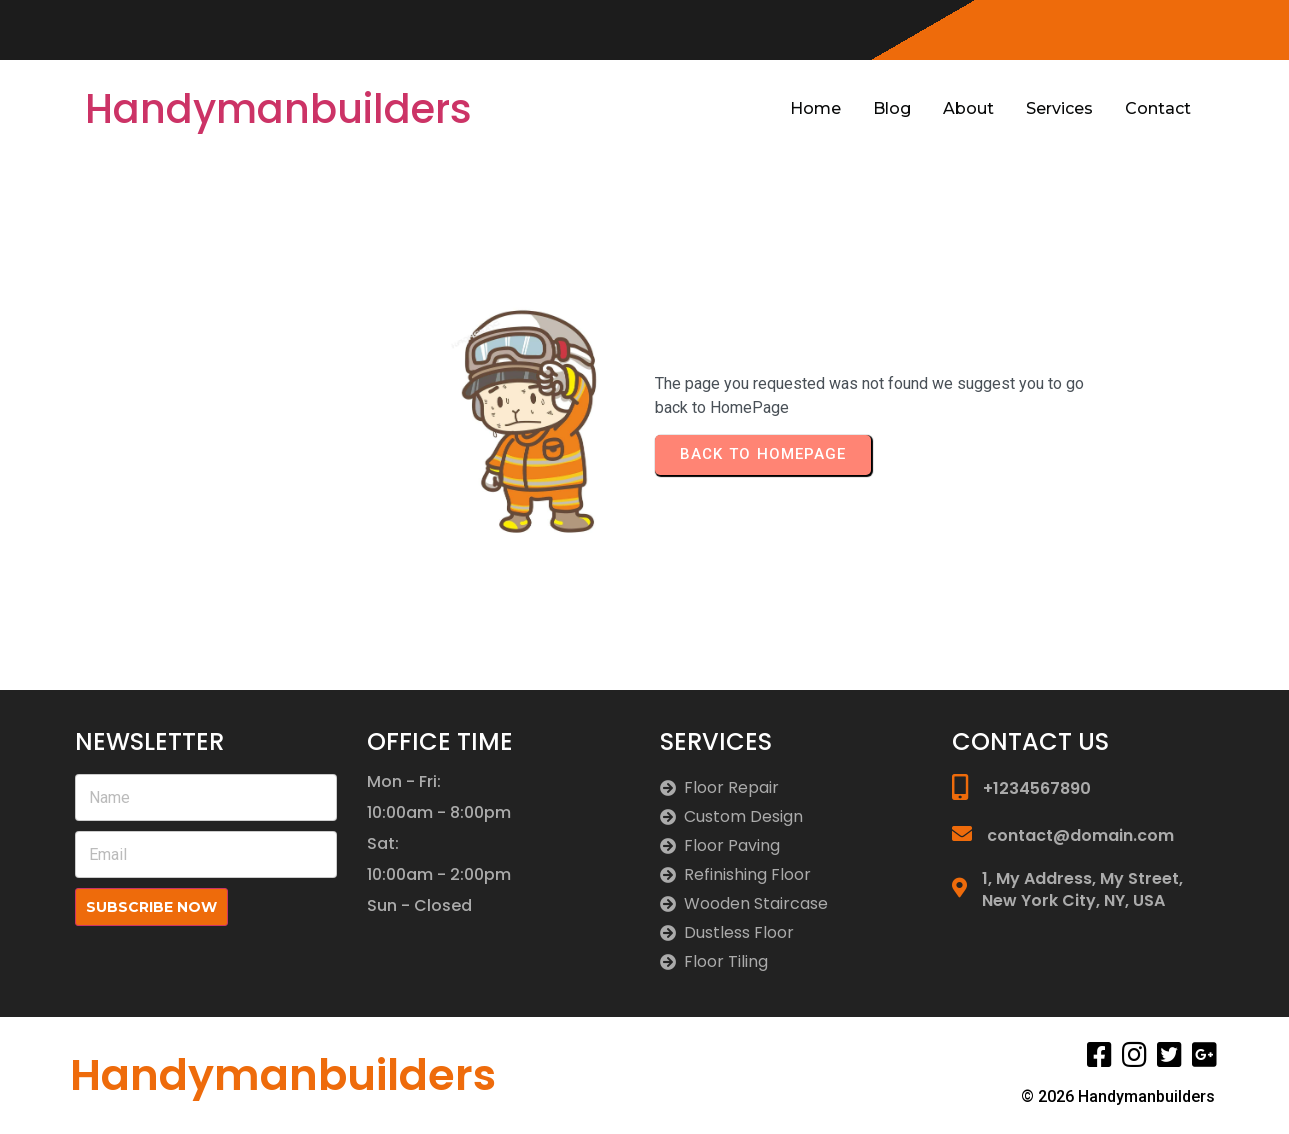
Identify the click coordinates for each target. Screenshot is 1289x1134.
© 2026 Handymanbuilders (1118, 1096)
